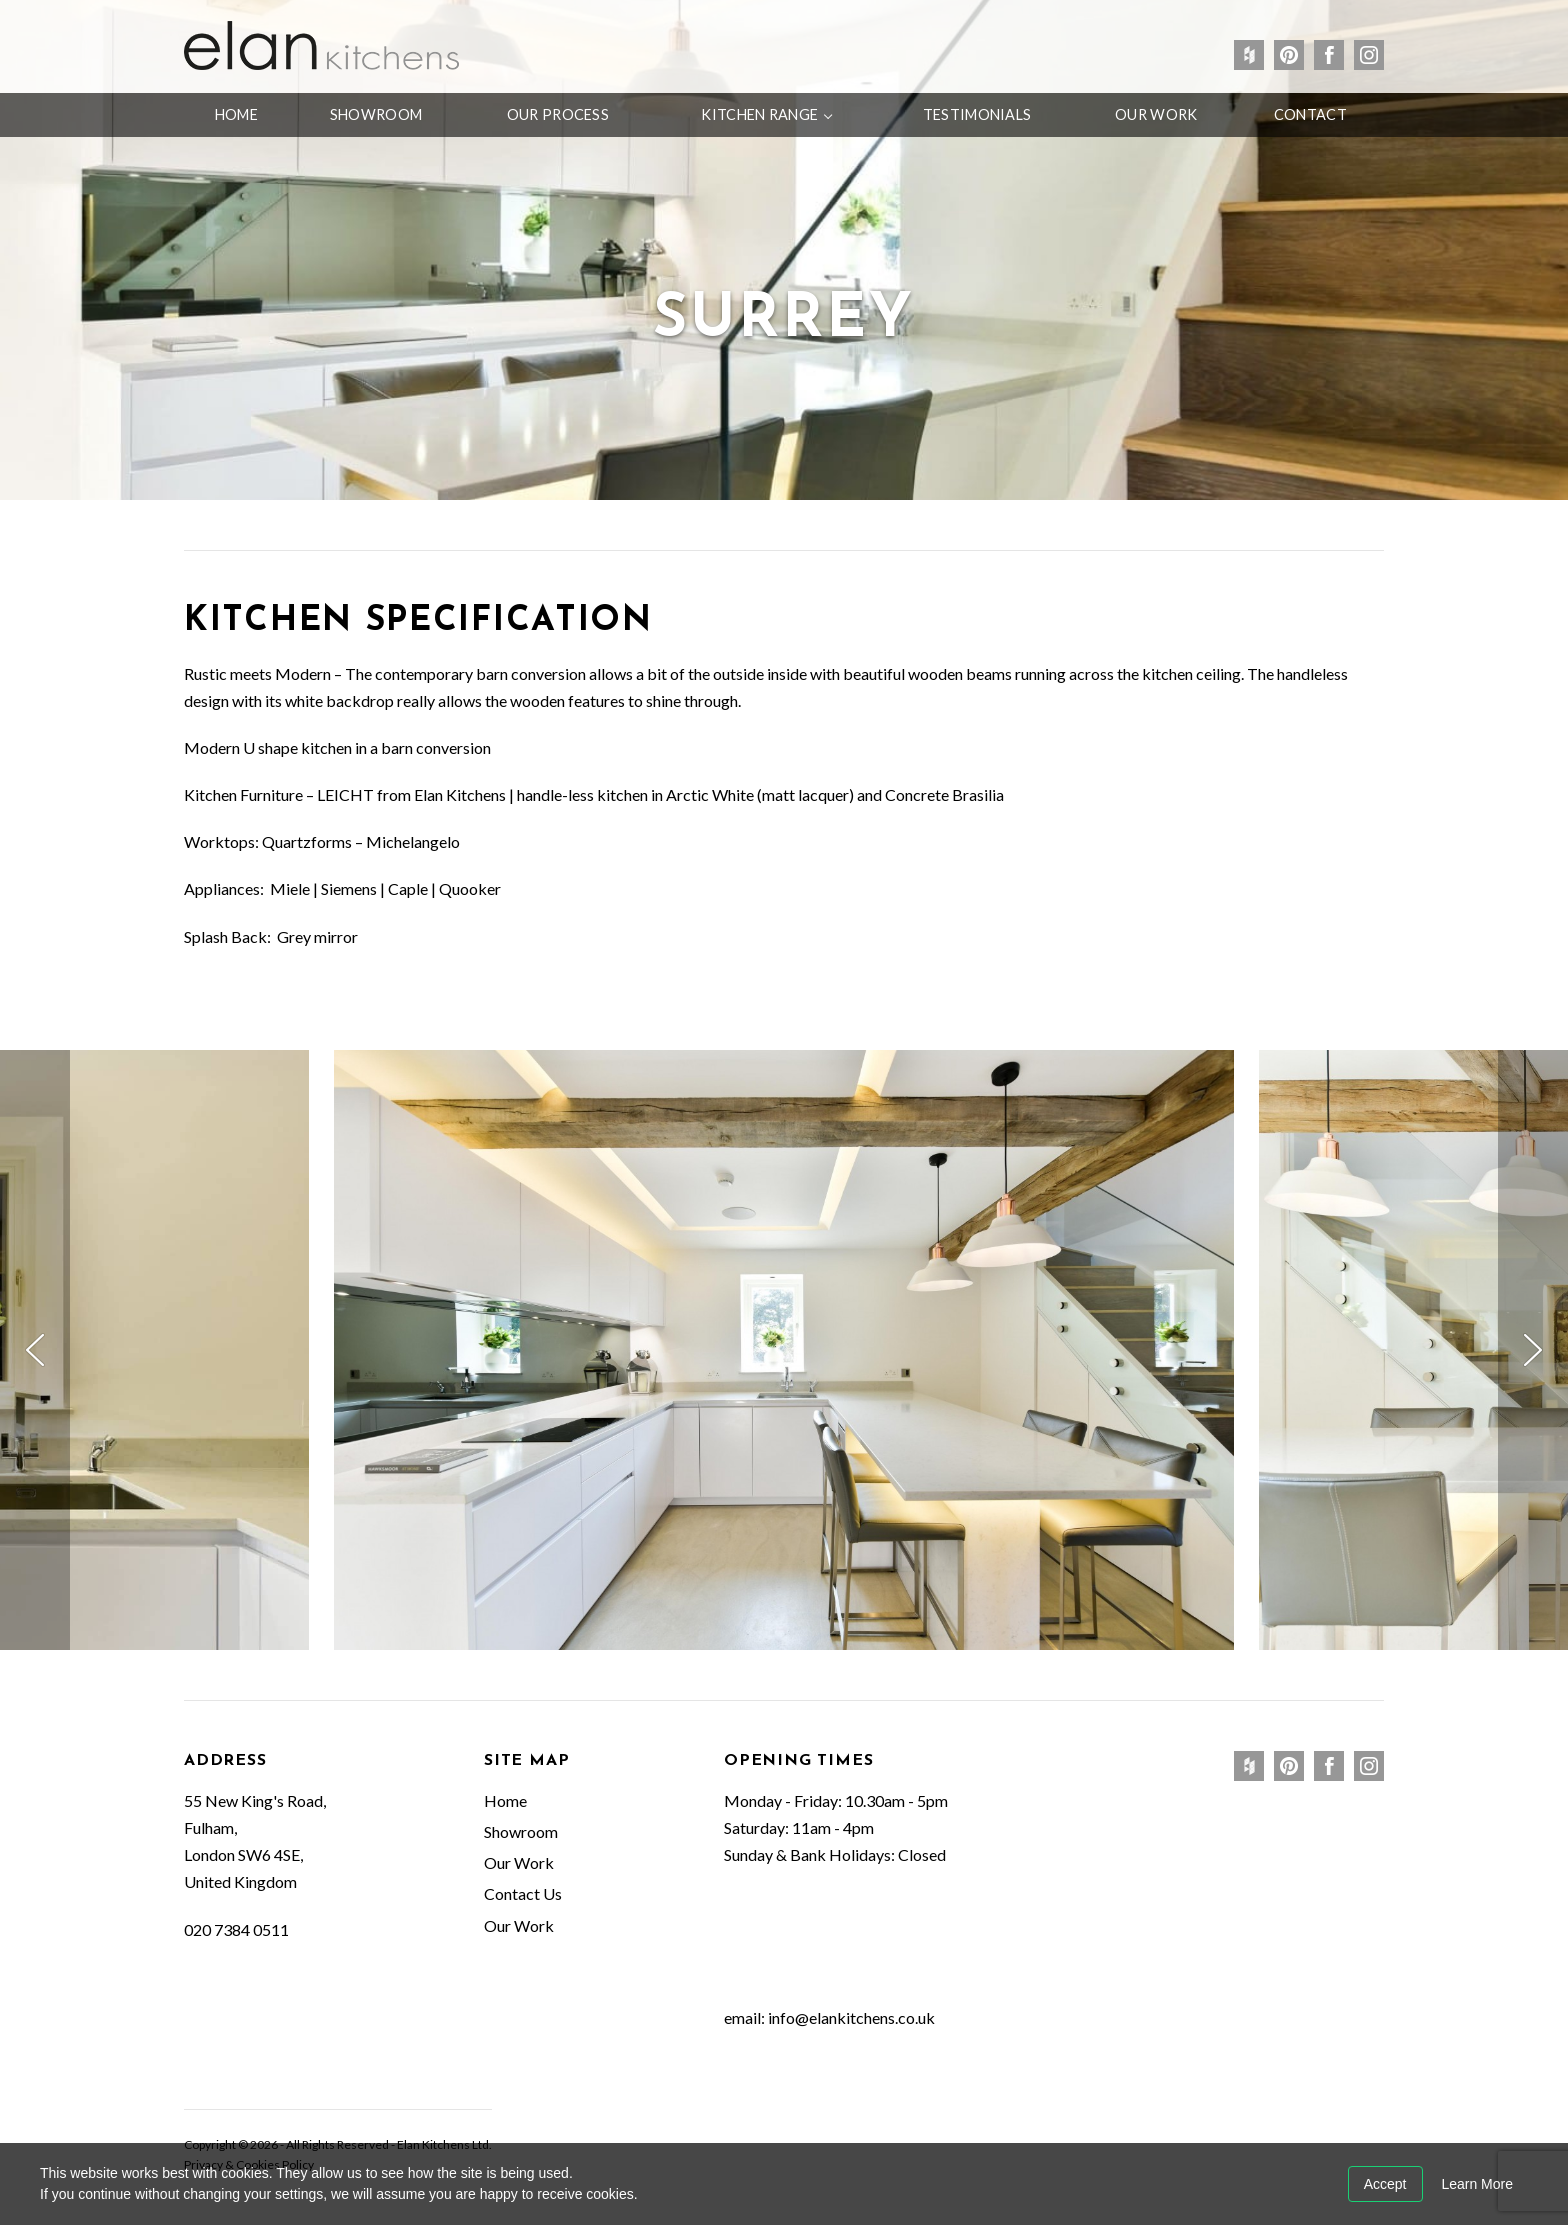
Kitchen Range (759, 114)
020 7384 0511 (236, 1929)
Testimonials (977, 114)
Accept (1385, 2184)
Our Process (558, 114)
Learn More (1477, 2184)
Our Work (1156, 114)
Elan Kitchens (321, 45)
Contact (1310, 114)
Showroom (376, 114)
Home (236, 114)
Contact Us (523, 1893)
